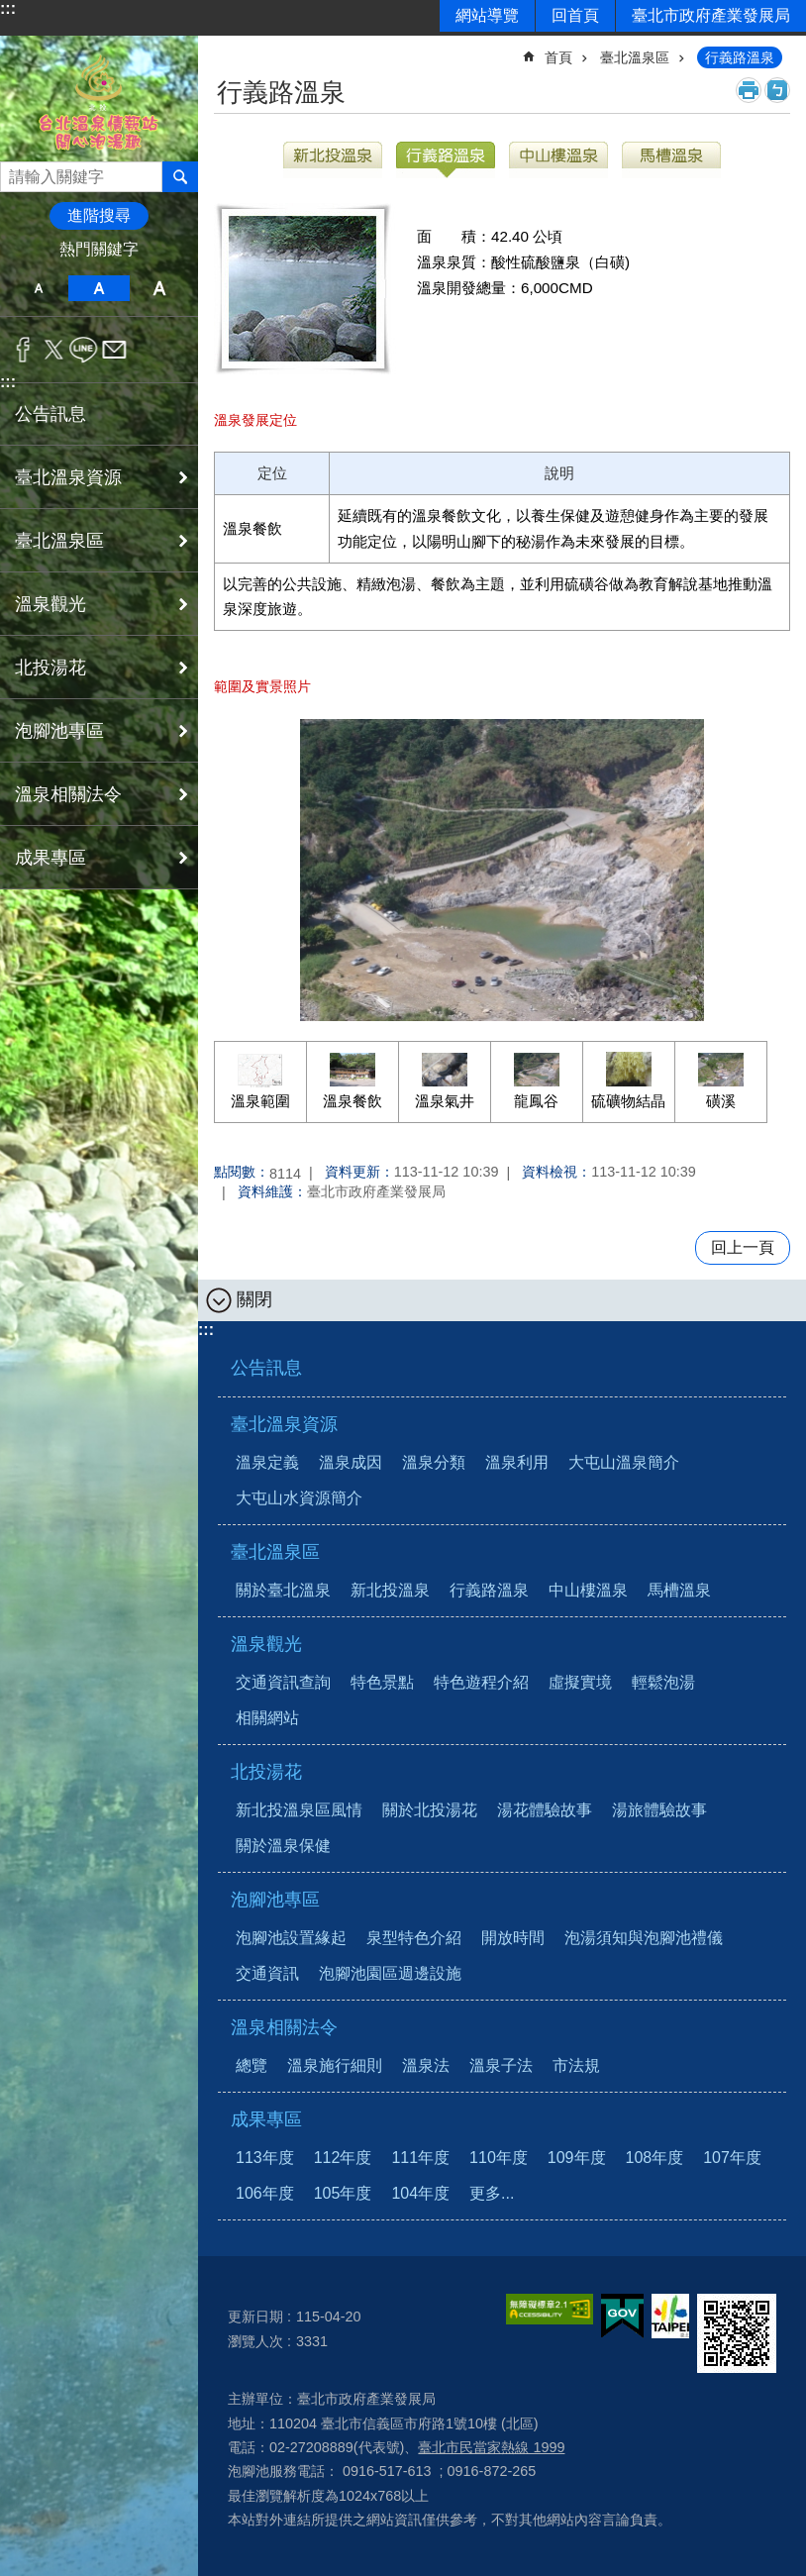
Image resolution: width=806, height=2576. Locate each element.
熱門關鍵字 (99, 249)
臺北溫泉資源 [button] (68, 477)
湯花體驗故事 (544, 1810)
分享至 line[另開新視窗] (83, 349)
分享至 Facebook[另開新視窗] (23, 349)
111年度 (420, 2157)
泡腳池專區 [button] (59, 731)
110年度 (498, 2157)
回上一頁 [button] (742, 1247)
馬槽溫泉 (679, 1590)
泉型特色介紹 (413, 1937)
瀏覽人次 (255, 2341)
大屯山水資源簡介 (299, 1498)
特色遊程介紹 (481, 1682)
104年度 (420, 2193)
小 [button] (38, 288)
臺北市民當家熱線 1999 (491, 2447)
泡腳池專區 (275, 1899)
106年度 (265, 2193)
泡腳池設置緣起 (291, 1937)
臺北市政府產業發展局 (711, 15)
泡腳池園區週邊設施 (390, 1973)
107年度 (732, 2157)
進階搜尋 (99, 215)
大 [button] (160, 288)
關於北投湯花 (429, 1810)
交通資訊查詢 (283, 1682)
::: (8, 8)
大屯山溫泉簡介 (623, 1462)
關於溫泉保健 (283, 1845)
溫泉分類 (433, 1462)
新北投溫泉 (390, 1590)
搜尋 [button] (180, 176)
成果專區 (266, 2119)
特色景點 (382, 1682)
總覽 (251, 2065)
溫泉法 (426, 2065)
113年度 (265, 2157)
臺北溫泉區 (634, 57)
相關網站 (267, 1717)
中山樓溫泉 (588, 1590)
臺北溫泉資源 (284, 1424)
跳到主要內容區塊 (10, 10)
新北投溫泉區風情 (299, 1810)
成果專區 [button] (50, 858)
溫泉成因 (350, 1462)
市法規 (576, 2065)
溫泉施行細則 (334, 2065)
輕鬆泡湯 (663, 1682)
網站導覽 (487, 15)
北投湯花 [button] (50, 667)
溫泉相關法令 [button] (68, 794)
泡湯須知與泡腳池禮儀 (643, 1937)
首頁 (558, 57)
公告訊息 (50, 414)
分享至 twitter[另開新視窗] (54, 349)
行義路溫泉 (739, 57)
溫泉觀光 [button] (50, 604)
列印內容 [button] (748, 90)
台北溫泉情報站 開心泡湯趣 (99, 98)
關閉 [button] (254, 1299)
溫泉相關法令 (284, 2027)
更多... (491, 2193)
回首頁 (575, 15)
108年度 (655, 2157)
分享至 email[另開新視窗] (114, 349)
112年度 (343, 2157)
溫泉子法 (501, 2065)
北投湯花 (266, 1772)
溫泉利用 (517, 1462)
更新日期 (255, 2316)
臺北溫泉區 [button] (59, 541)
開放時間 (513, 1937)
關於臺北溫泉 (283, 1590)
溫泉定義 (267, 1462)
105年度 (343, 2193)
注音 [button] (777, 90)
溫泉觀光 (266, 1644)
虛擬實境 (580, 1682)
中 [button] (98, 288)
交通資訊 (267, 1973)
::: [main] (227, 49)
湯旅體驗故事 (659, 1810)
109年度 (577, 2157)
